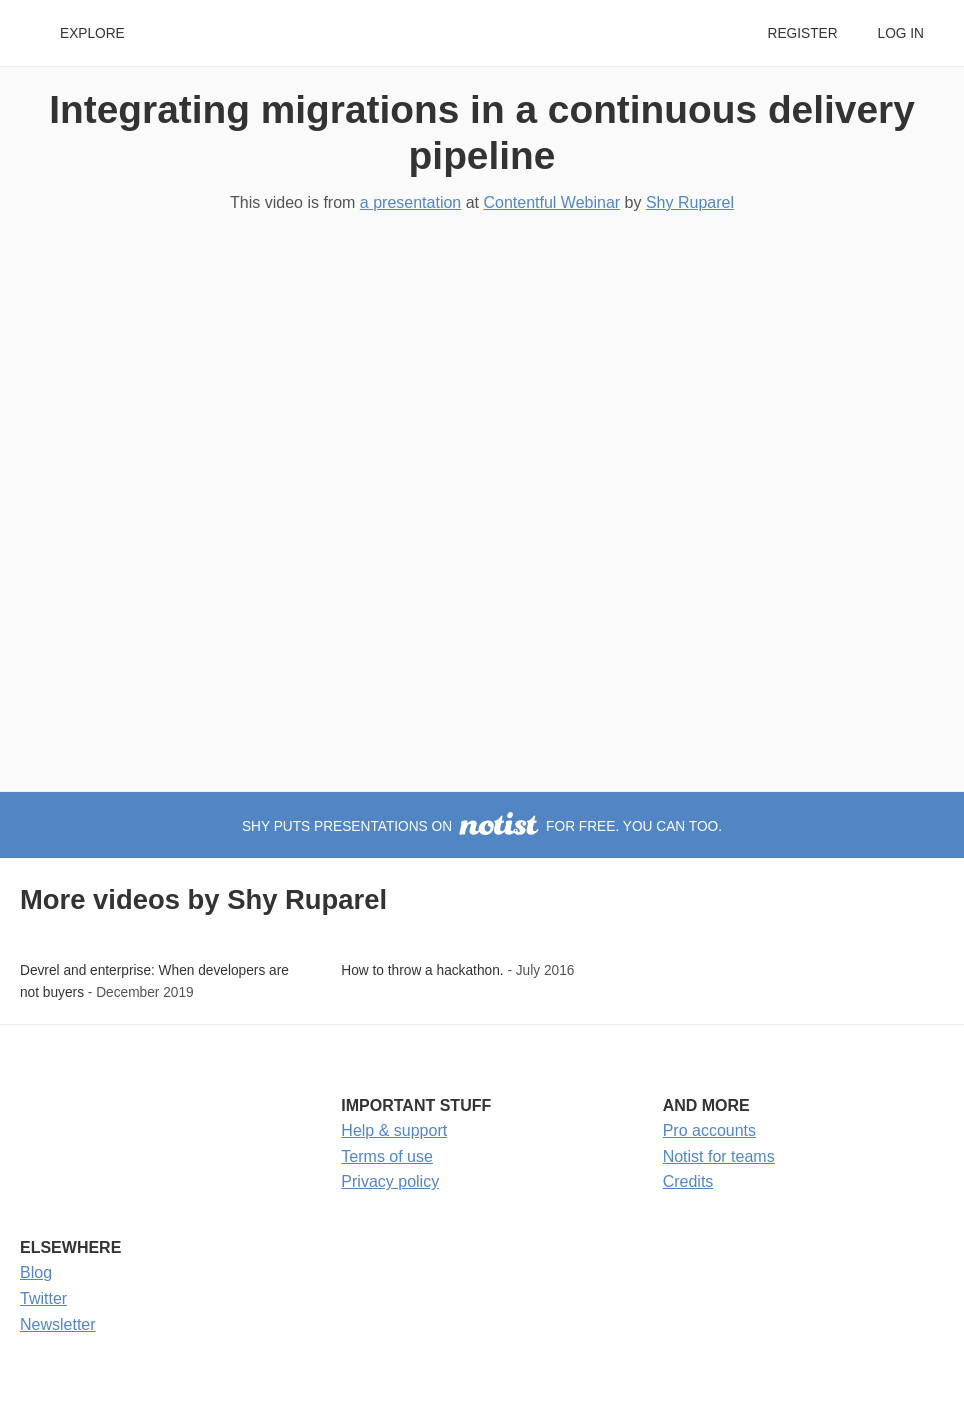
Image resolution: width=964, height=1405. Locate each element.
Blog (36, 1272)
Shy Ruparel (690, 202)
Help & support (394, 1130)
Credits (688, 1181)
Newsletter (58, 1324)
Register (802, 33)
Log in (901, 33)
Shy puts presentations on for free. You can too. (482, 826)
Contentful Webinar (551, 202)
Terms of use (387, 1156)
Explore (92, 33)
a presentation (410, 202)
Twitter (43, 1298)
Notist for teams (719, 1156)
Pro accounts (709, 1130)
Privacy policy (390, 1181)
